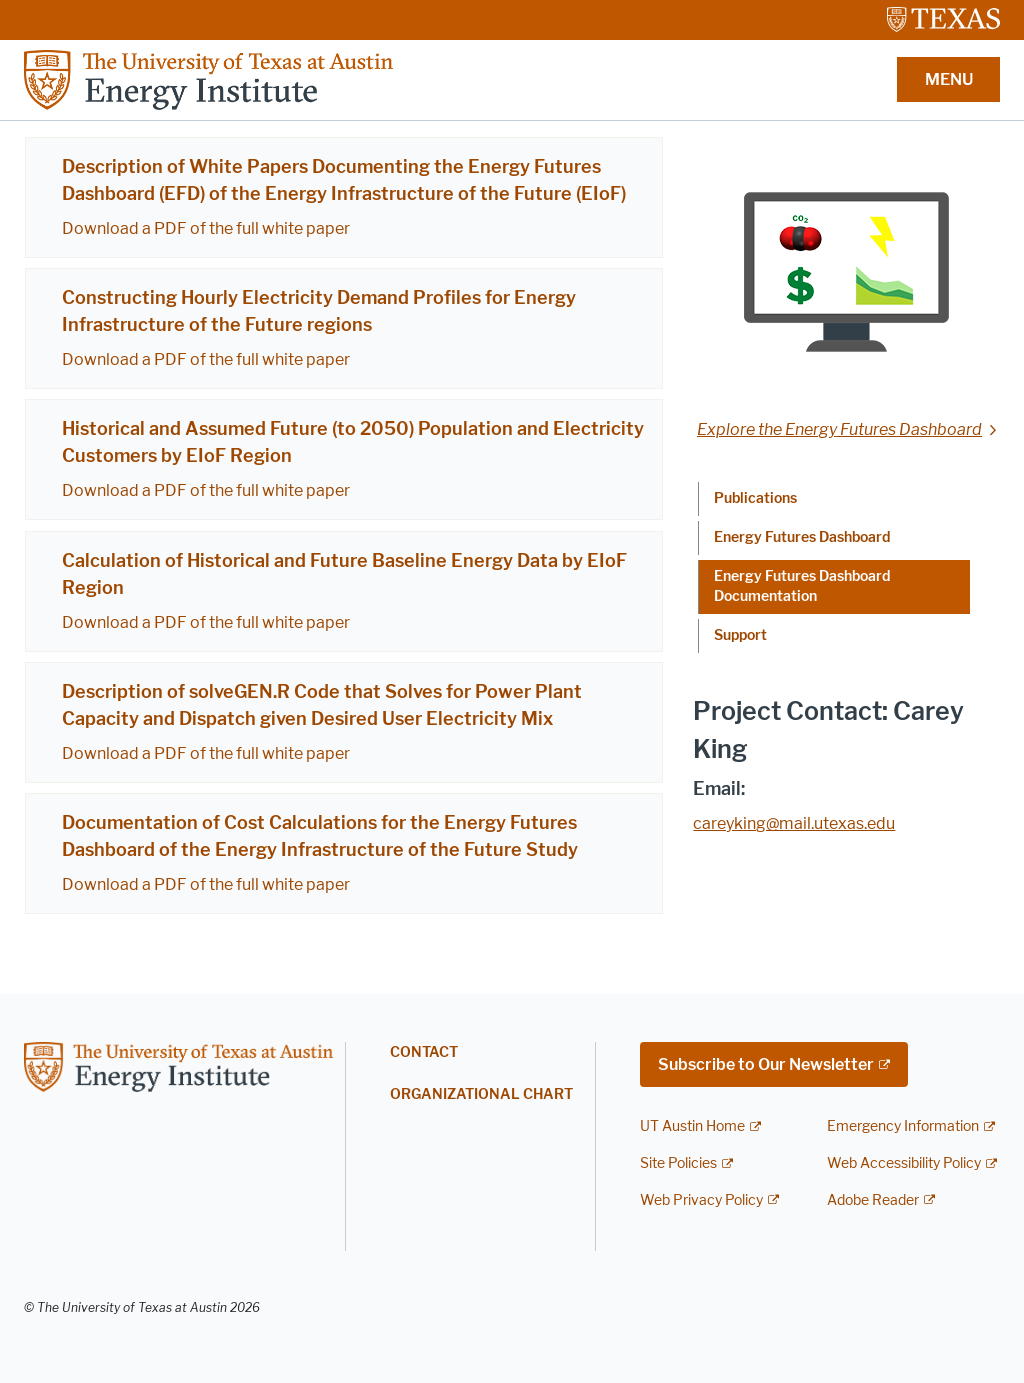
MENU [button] (949, 79)
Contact (424, 1052)
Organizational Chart (481, 1094)
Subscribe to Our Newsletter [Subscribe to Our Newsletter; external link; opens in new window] (766, 1064)
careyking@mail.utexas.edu (794, 823)
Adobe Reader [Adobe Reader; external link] (873, 1200)
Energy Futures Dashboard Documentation (802, 586)
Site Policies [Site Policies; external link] (678, 1163)
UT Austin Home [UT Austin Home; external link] (692, 1126)
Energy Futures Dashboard (802, 537)
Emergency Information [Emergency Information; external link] (903, 1126)
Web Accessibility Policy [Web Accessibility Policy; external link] (904, 1163)
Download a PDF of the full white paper (206, 228)
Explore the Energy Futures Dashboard (839, 429)
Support (740, 635)
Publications (755, 498)
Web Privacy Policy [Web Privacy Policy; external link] (701, 1200)
